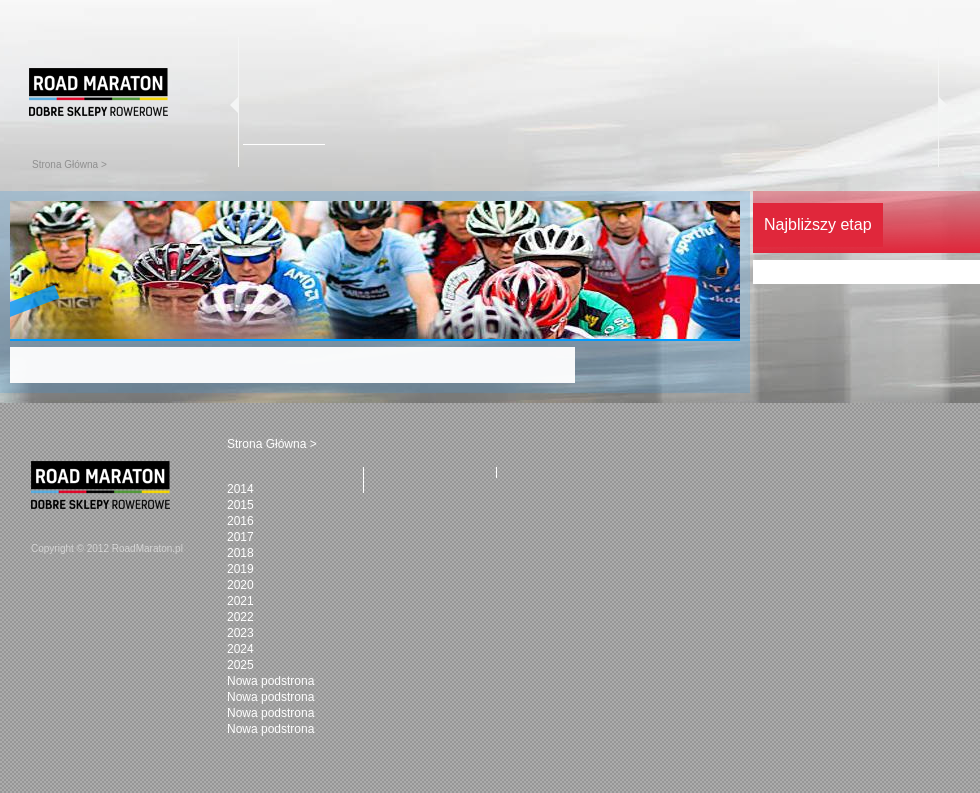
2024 (240, 649)
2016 (240, 521)
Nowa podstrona (270, 681)
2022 (240, 617)
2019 (240, 569)
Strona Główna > (69, 164)
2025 (240, 665)
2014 (240, 489)
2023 (240, 633)
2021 (240, 601)
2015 (240, 505)
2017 (240, 537)
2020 (240, 585)
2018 (240, 553)
